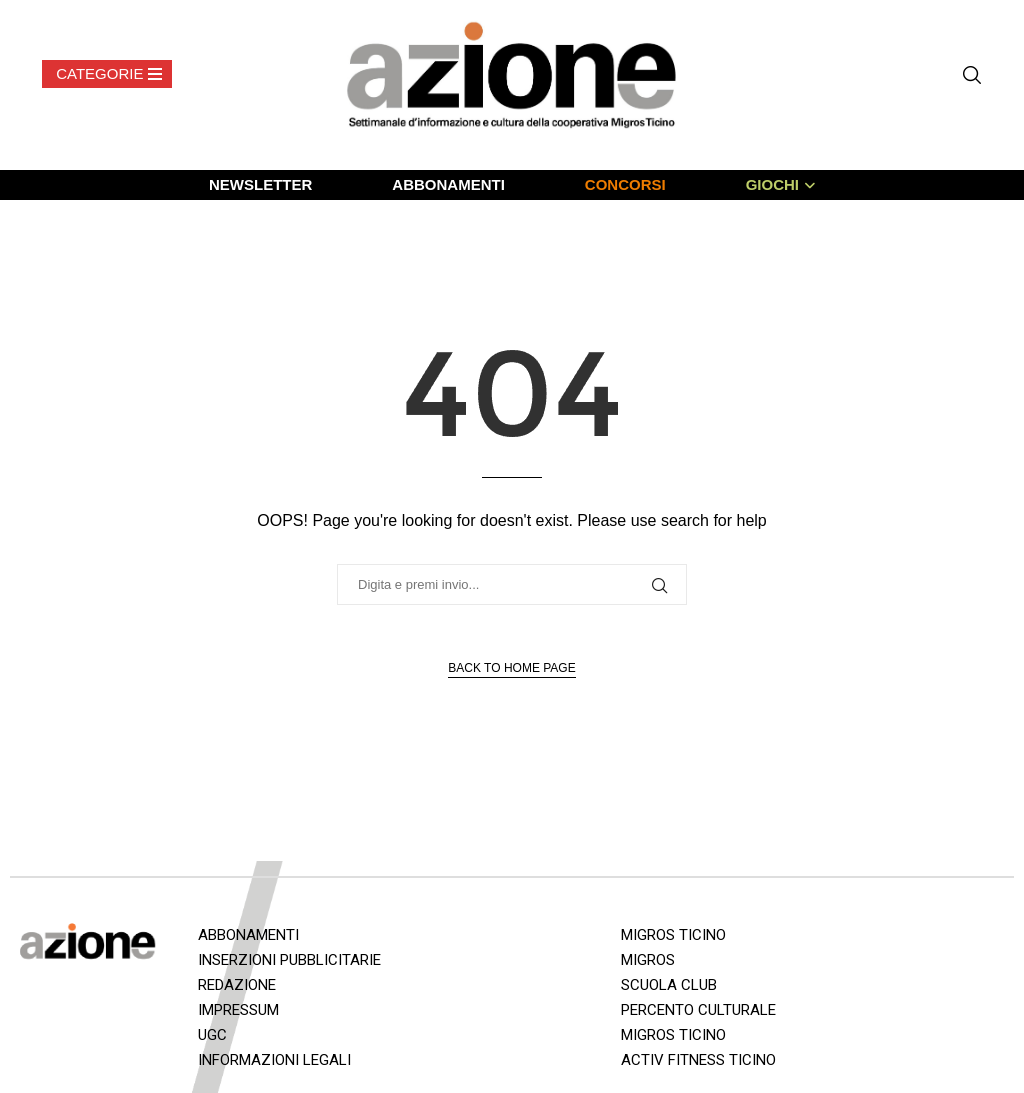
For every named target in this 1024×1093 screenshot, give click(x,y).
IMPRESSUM (238, 1010)
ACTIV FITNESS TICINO (698, 1060)
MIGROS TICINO (673, 935)
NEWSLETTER (260, 184)
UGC (212, 1035)
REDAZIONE (237, 985)
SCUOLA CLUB (669, 985)
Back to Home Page (511, 668)
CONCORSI (625, 184)
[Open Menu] (107, 74)
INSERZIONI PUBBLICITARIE (289, 960)
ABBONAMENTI (448, 184)
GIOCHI (772, 184)
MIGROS (648, 960)
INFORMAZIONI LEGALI (274, 1060)
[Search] (972, 75)
